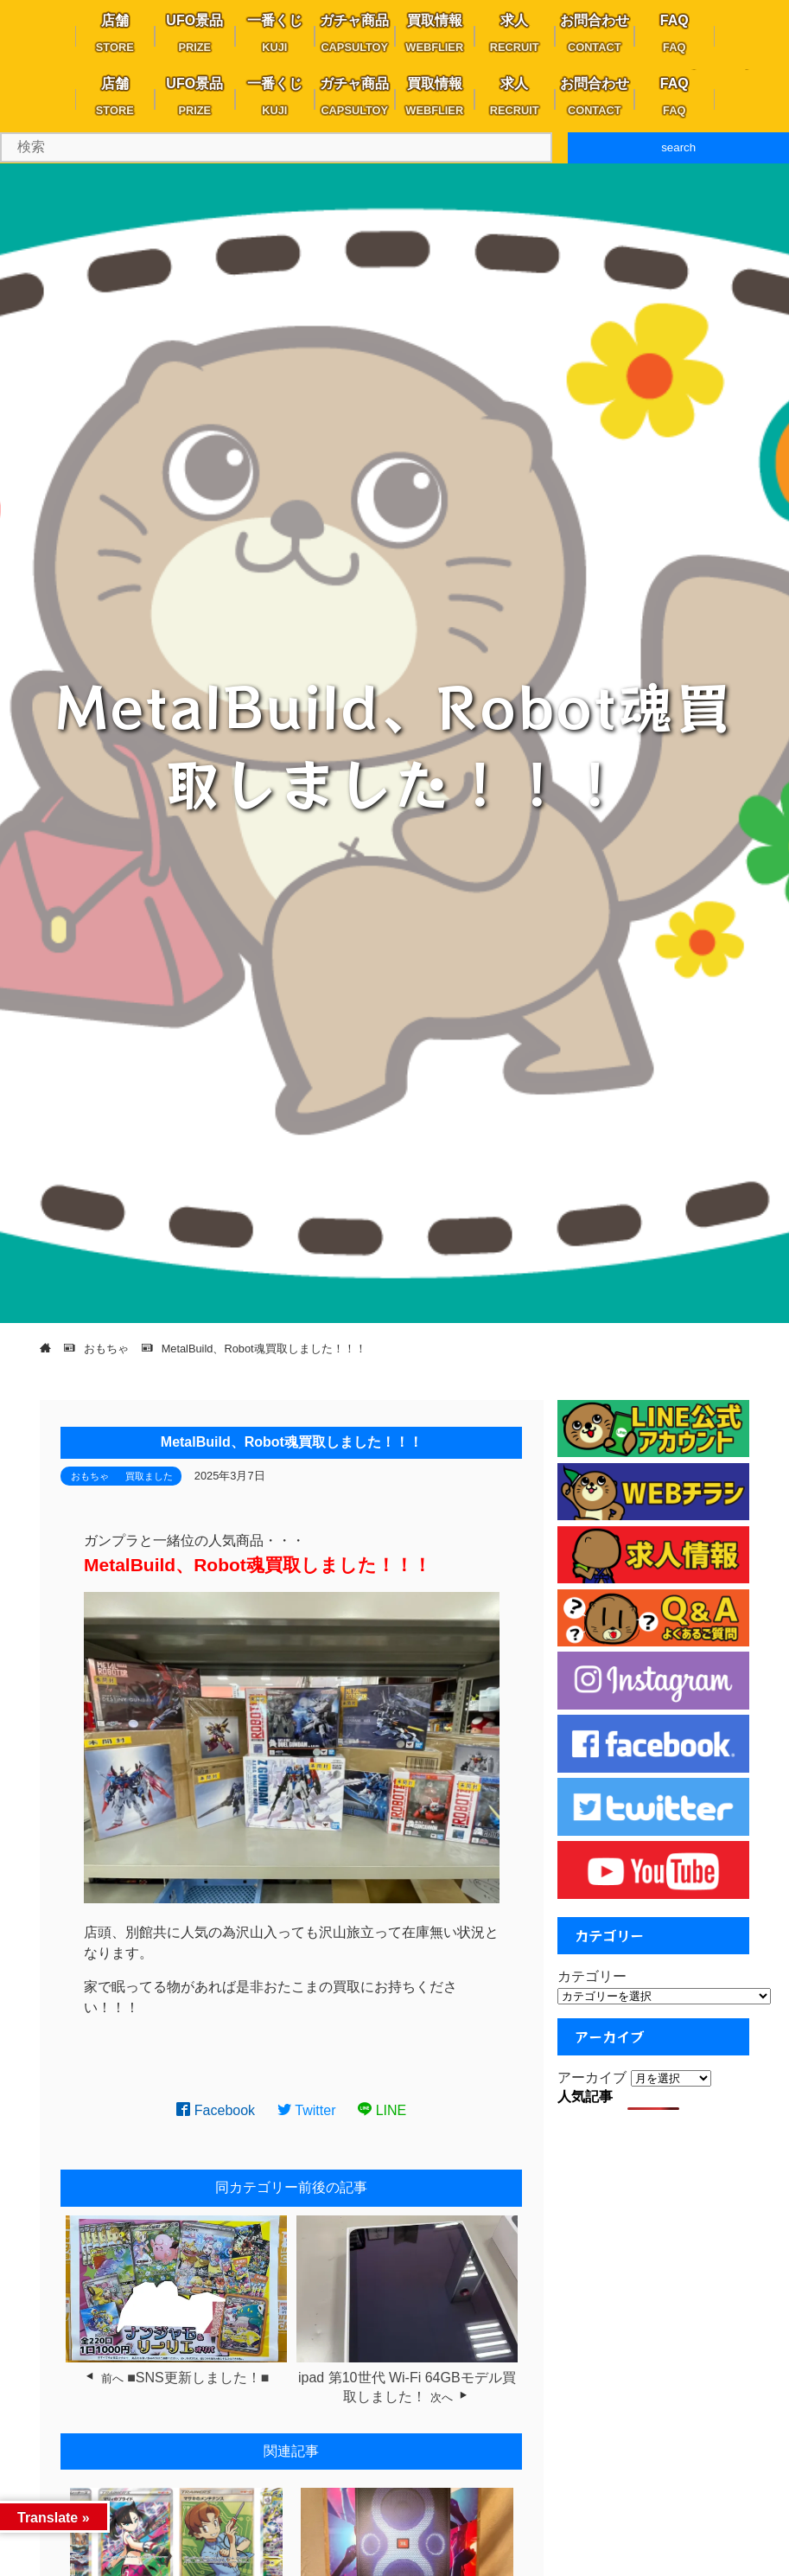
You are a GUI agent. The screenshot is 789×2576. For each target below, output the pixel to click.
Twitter (306, 2110)
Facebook (215, 2110)
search (678, 147)
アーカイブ (592, 2077)
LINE (382, 2110)
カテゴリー (592, 1976)
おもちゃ (90, 1476)
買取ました (149, 1476)
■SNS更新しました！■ (198, 2377)
